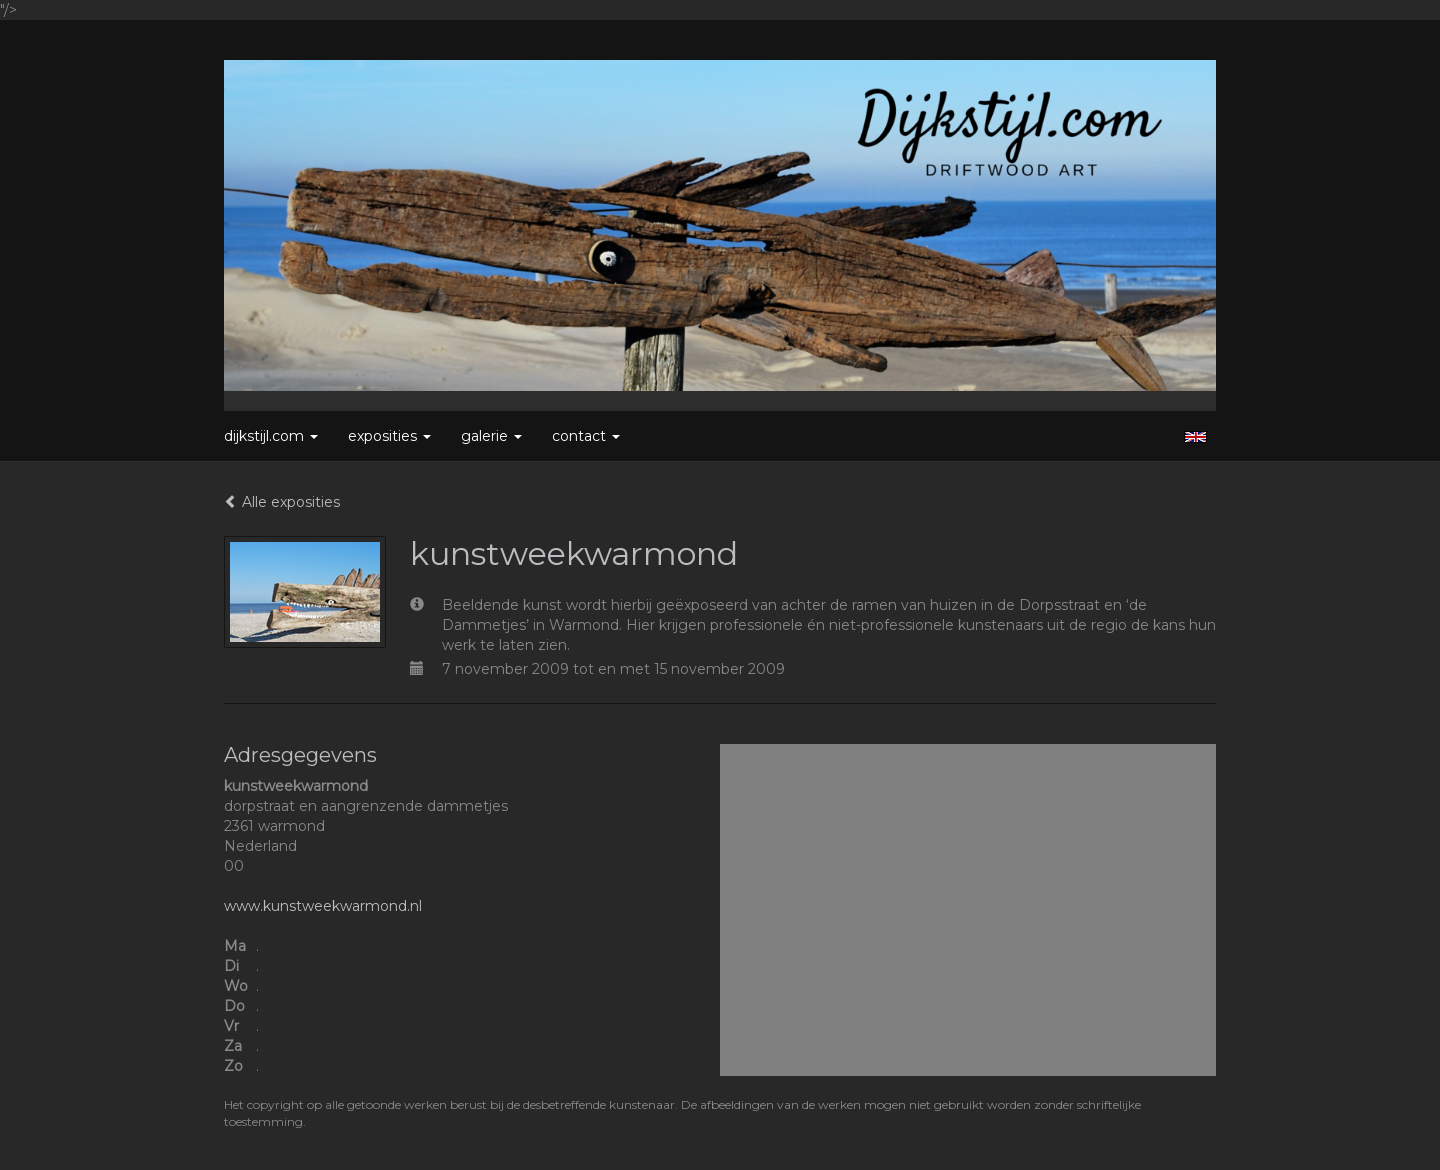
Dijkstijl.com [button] (271, 436)
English (1195, 437)
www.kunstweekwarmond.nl (323, 906)
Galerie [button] (491, 436)
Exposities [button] (389, 436)
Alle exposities (282, 502)
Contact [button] (586, 436)
